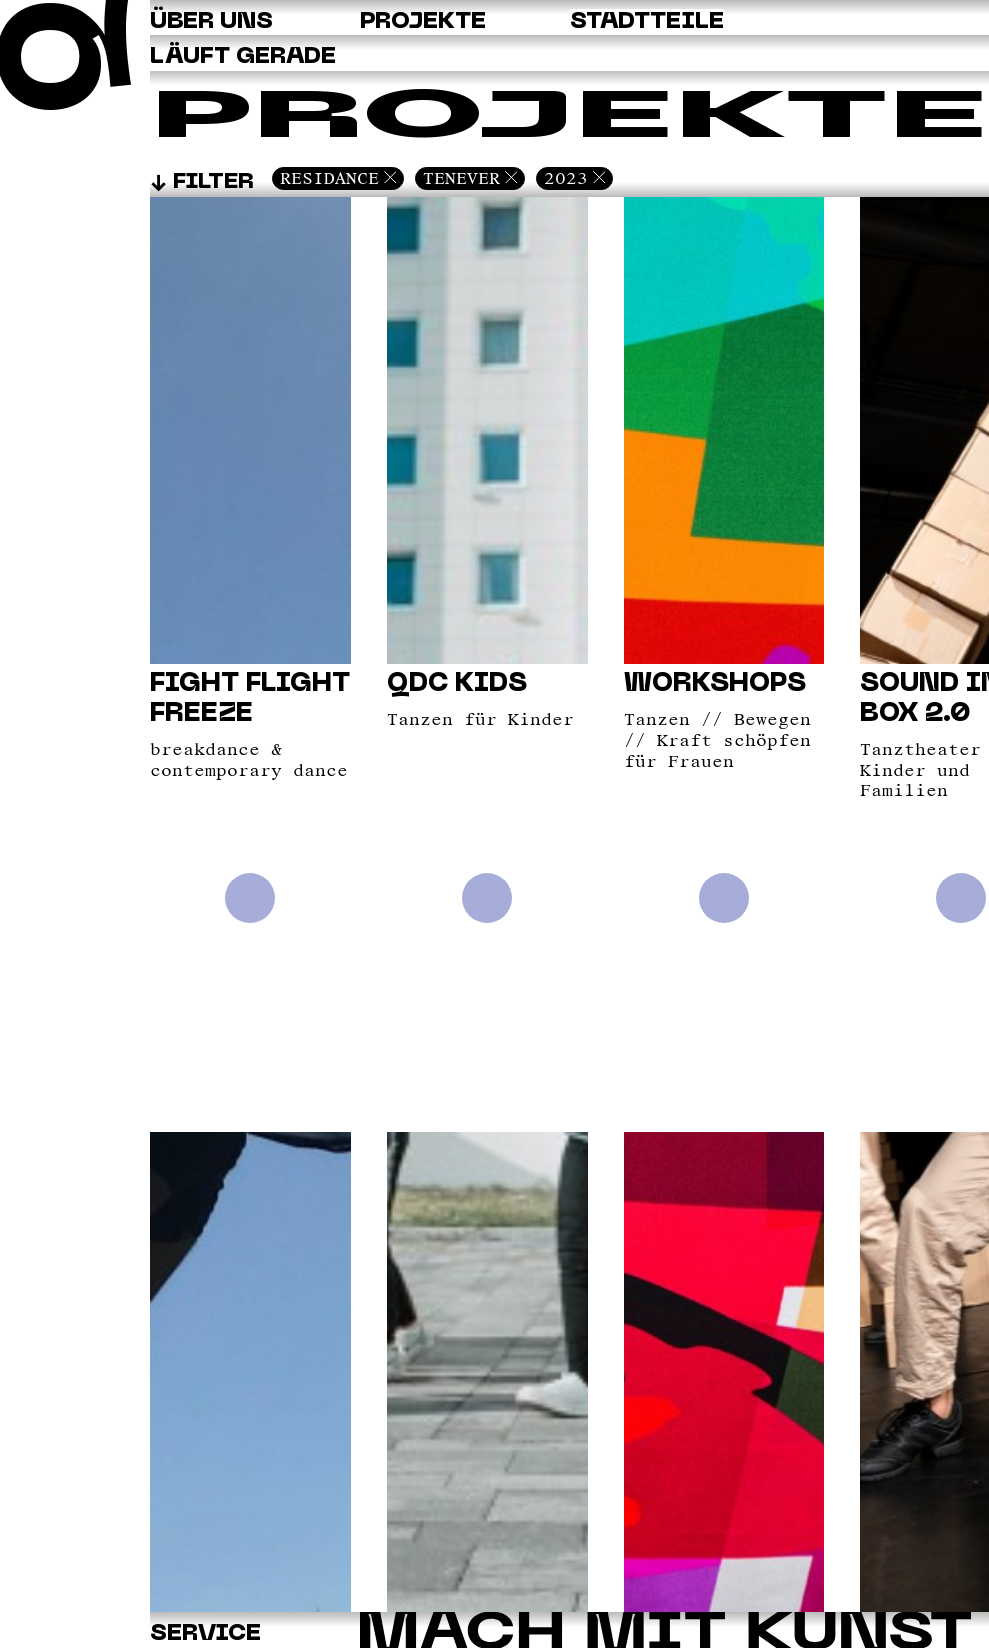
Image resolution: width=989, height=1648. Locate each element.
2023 (566, 178)
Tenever (461, 178)
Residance (329, 178)
